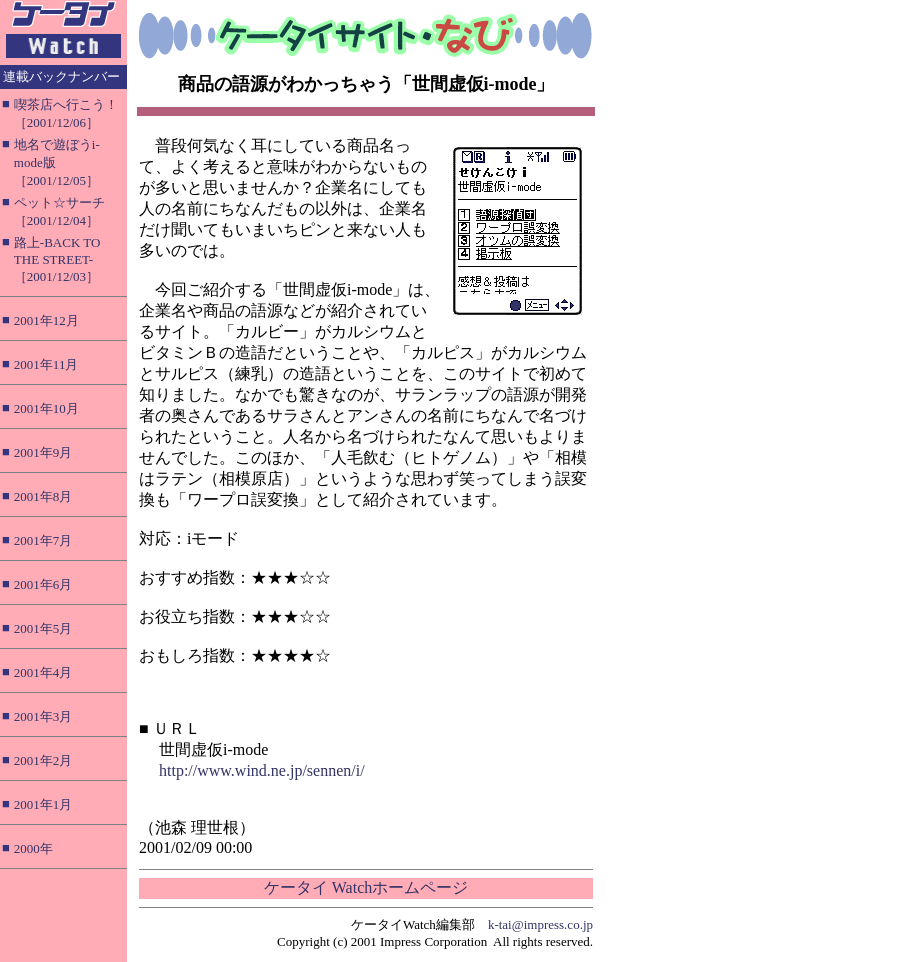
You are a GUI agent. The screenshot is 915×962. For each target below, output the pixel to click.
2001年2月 (43, 760)
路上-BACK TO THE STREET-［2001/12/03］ (57, 259)
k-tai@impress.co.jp (540, 924)
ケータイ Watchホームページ (366, 887)
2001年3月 (43, 716)
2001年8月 (43, 496)
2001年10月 (46, 408)
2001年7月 (43, 540)
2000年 (33, 848)
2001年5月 (43, 628)
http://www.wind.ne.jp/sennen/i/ (262, 770)
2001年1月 (43, 804)
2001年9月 (43, 452)
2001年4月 (43, 672)
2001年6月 (43, 584)
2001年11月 (46, 364)
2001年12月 (46, 320)
